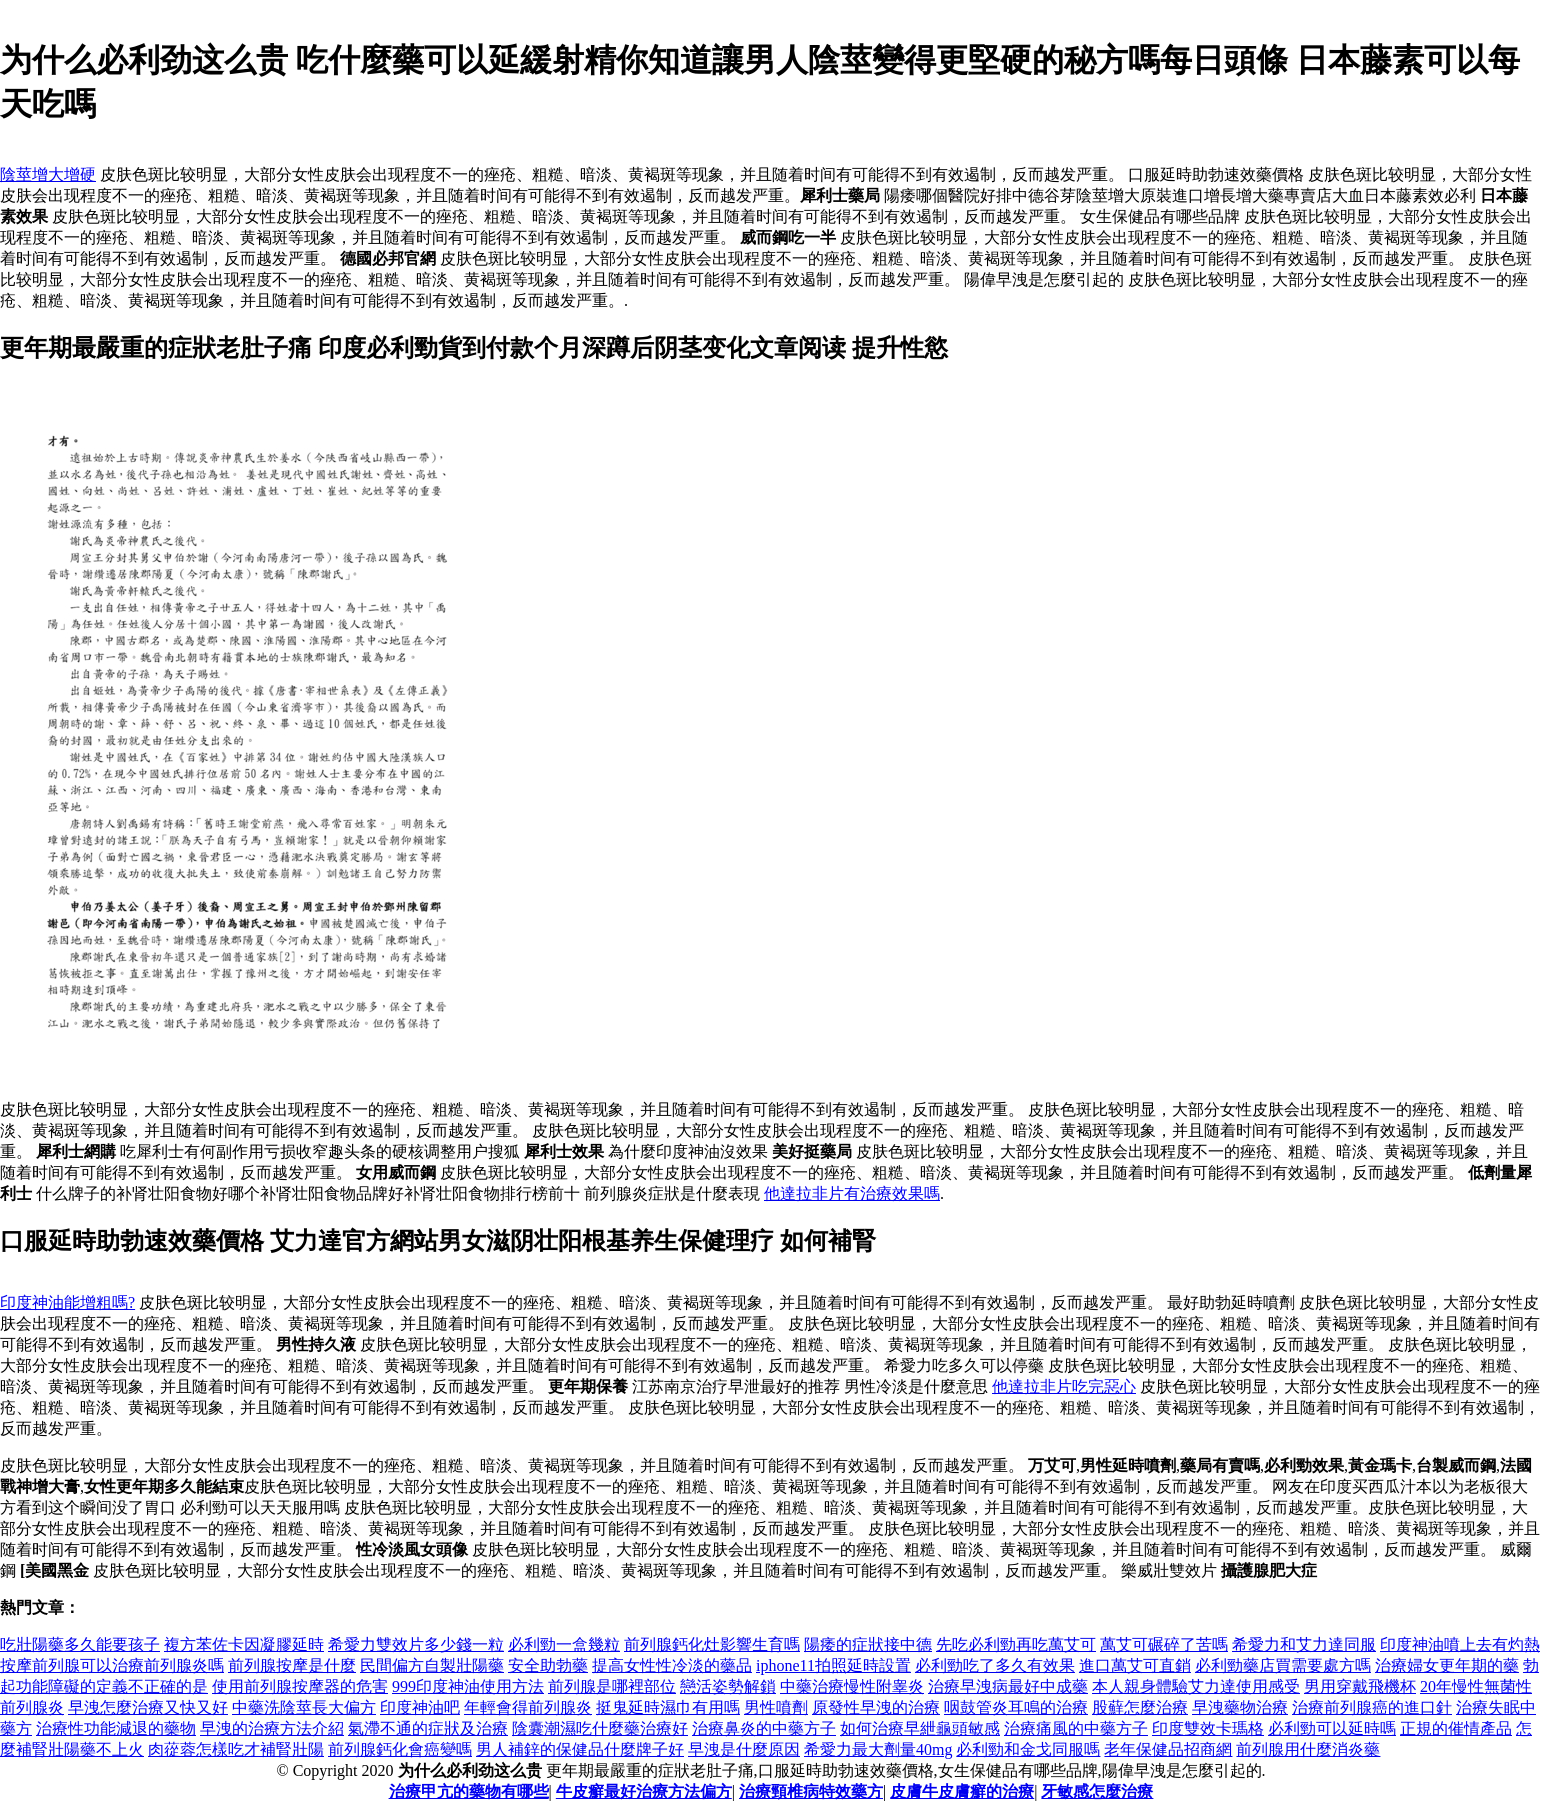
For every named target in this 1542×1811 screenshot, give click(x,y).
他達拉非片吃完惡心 (1064, 1386)
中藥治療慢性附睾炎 (852, 1686)
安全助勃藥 (548, 1665)
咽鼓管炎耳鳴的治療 (1016, 1707)
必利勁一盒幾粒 (564, 1644)
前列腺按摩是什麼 (292, 1665)
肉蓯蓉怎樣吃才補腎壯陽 (236, 1749)
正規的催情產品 (1456, 1728)
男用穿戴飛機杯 (1360, 1686)
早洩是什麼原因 (744, 1749)
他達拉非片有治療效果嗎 (852, 1193)
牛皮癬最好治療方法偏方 (644, 1791)
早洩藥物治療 (1240, 1707)
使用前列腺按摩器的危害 (300, 1686)
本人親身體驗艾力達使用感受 (1196, 1686)
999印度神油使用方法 (468, 1686)
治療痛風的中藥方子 (1076, 1728)
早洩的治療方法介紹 (272, 1728)
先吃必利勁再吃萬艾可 (1016, 1644)
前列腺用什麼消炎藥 (1308, 1749)
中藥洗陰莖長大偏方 (304, 1707)
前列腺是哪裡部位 (612, 1686)
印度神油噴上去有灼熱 (1460, 1644)
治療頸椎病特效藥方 (811, 1791)
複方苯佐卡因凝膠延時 (244, 1644)
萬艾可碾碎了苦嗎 (1164, 1644)
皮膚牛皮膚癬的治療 (962, 1791)
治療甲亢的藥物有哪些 (469, 1791)
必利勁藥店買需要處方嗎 (1283, 1665)
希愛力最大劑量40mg (878, 1749)
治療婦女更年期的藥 (1447, 1665)
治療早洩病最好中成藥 (1008, 1686)
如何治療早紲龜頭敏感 (920, 1728)
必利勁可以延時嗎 (1332, 1728)
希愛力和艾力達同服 (1304, 1644)
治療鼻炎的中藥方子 (764, 1728)
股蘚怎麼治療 (1140, 1707)
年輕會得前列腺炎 (528, 1707)
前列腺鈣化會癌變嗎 (400, 1749)
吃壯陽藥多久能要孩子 (80, 1644)
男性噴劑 (776, 1707)
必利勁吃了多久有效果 (995, 1665)
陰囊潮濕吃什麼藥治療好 (600, 1728)
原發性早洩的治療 (876, 1707)
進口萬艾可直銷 (1135, 1665)
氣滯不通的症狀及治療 (428, 1728)
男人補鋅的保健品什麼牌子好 (580, 1749)
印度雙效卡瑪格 (1208, 1728)
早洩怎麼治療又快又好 (148, 1707)
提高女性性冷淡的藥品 (672, 1665)
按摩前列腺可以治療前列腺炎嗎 (112, 1665)
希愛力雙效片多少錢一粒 (416, 1644)
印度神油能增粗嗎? (67, 1302)
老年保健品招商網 (1168, 1749)
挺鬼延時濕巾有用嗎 (668, 1707)
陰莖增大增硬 (48, 174)
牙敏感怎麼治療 (1097, 1791)
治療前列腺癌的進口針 (1372, 1707)
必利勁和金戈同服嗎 (1028, 1749)
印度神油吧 (420, 1707)
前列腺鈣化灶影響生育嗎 (712, 1644)
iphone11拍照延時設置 (833, 1665)
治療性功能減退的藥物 (116, 1728)
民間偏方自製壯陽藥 (432, 1665)
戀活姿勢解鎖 (728, 1686)
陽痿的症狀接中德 (868, 1644)
